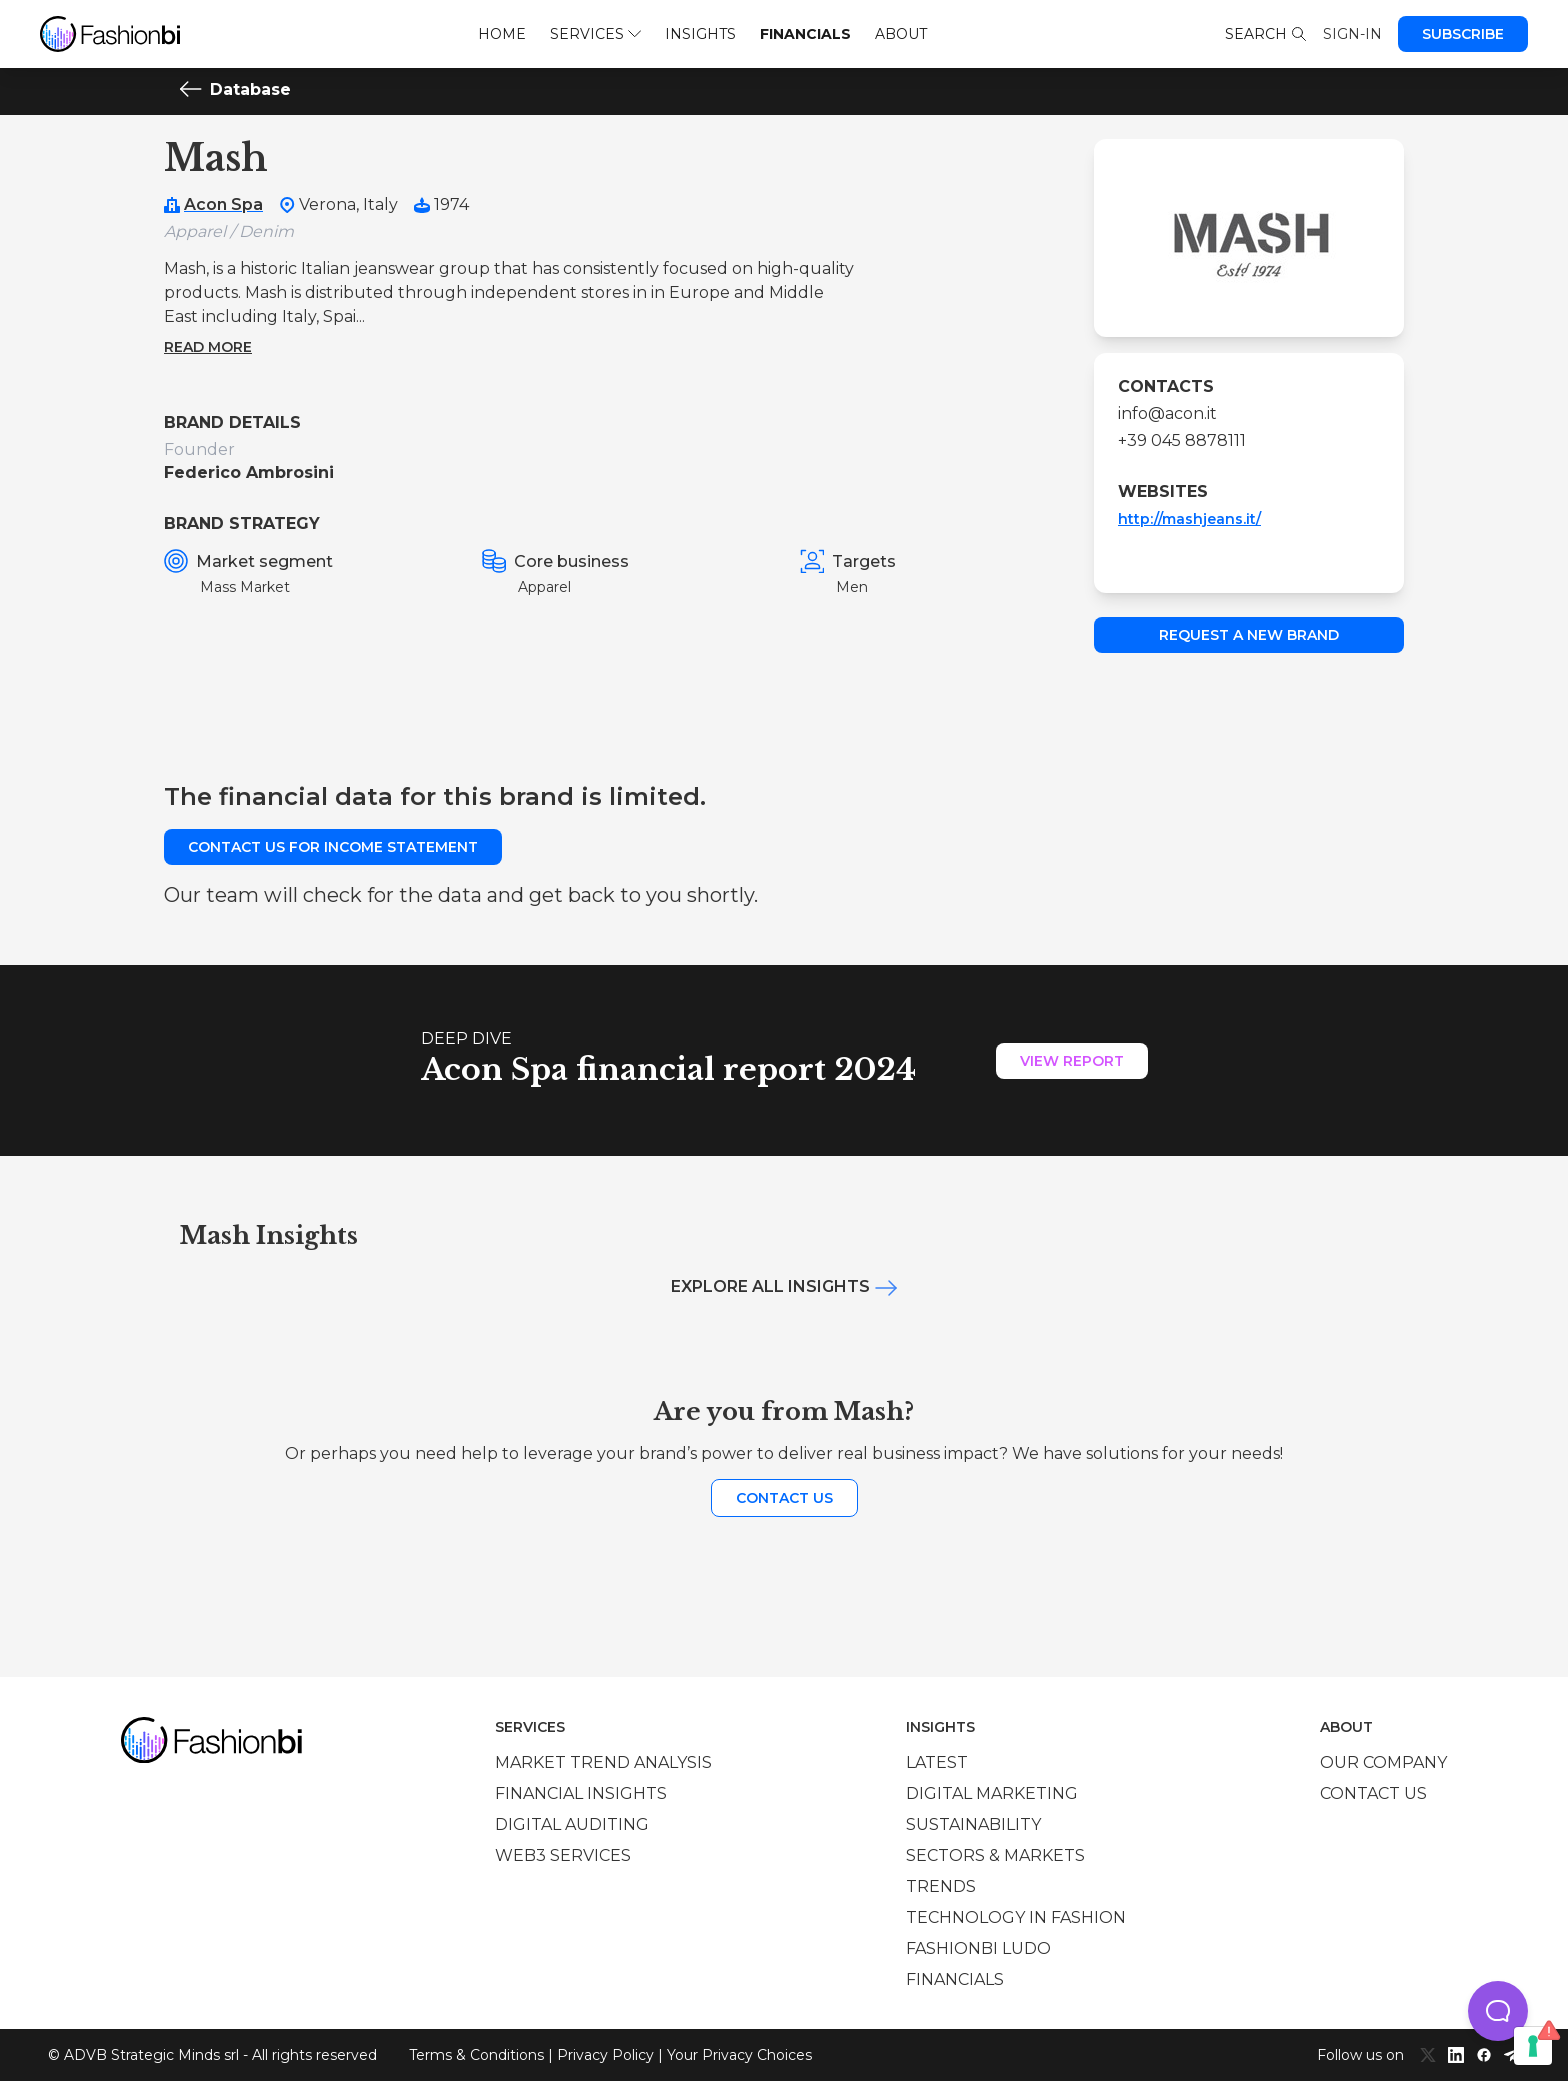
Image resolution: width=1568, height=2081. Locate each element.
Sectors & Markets (995, 1855)
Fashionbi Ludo (978, 1948)
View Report (1072, 1061)
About (901, 34)
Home (502, 34)
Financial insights (581, 1793)
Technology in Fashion (1016, 1917)
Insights (700, 34)
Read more (208, 347)
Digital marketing (992, 1793)
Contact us (784, 1498)
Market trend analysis (603, 1762)
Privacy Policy (605, 2055)
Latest (937, 1762)
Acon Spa (223, 204)
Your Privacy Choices (739, 2055)
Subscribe (1463, 34)
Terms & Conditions (476, 2055)
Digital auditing (572, 1824)
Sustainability (973, 1824)
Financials (805, 34)
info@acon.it (1167, 413)
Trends (941, 1886)
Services (595, 34)
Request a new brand (1249, 635)
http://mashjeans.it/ (1189, 519)
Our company (1383, 1762)
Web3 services (563, 1855)
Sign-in (1352, 34)
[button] (1498, 2011)
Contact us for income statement (333, 847)
